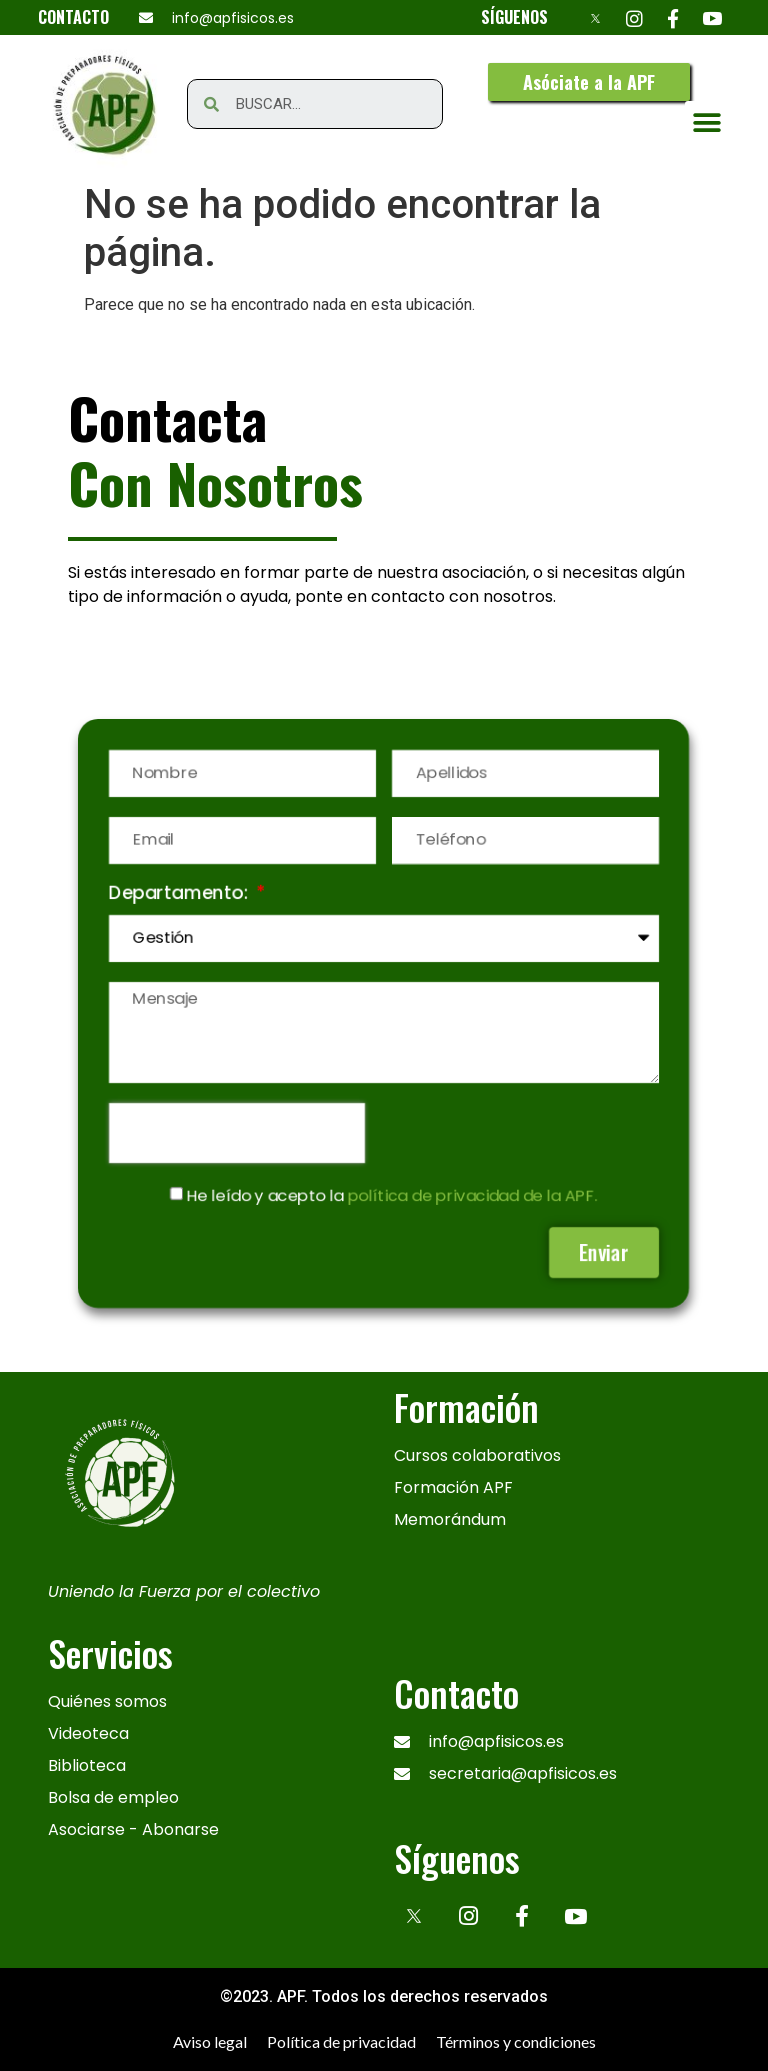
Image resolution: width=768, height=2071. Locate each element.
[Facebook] (673, 17)
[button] (589, 82)
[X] (595, 17)
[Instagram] (634, 17)
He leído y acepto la (393, 1197)
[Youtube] (712, 17)
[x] (414, 1914)
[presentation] (233, 1133)
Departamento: (176, 889)
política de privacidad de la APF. (474, 1197)
